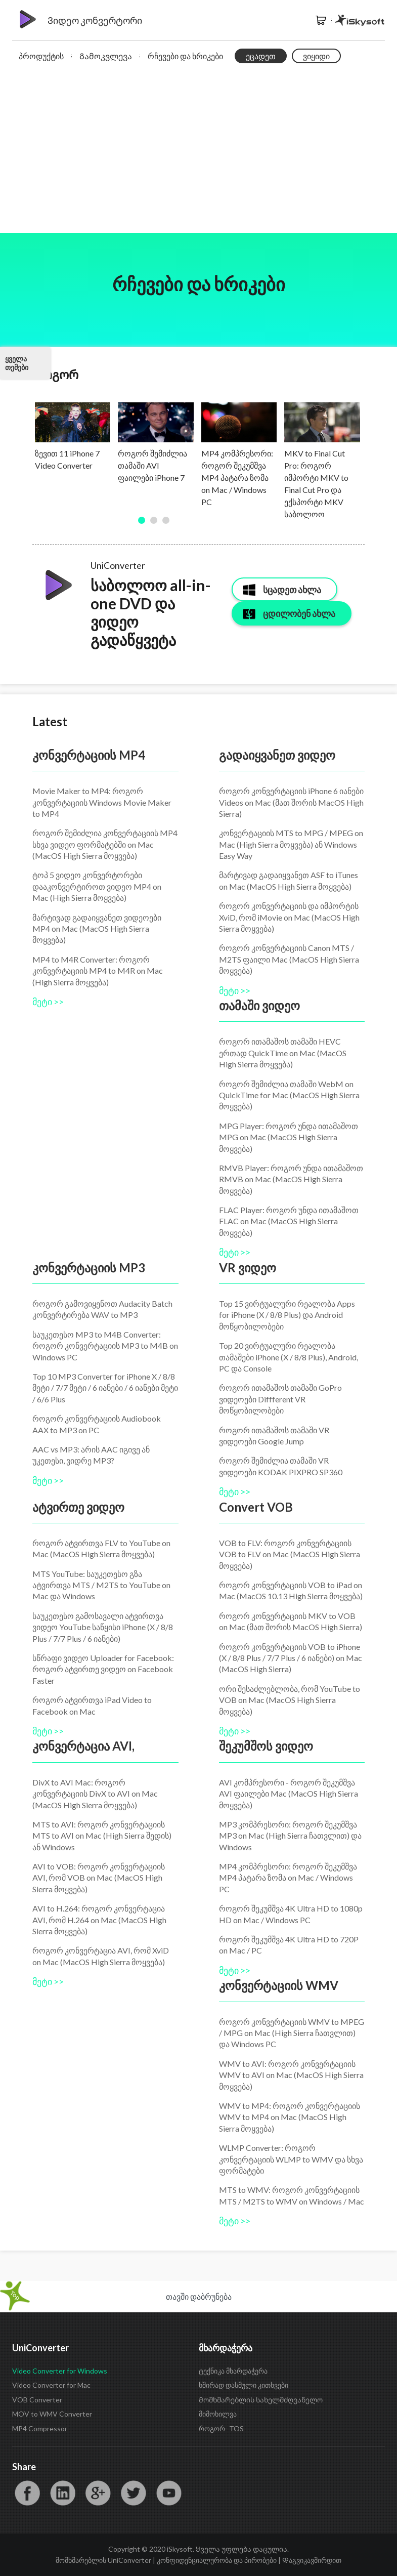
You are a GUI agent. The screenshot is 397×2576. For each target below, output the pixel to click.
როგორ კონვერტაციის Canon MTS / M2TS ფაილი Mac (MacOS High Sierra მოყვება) (289, 959)
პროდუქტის (41, 56)
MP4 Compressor (39, 2428)
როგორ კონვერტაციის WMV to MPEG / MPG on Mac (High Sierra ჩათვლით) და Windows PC (291, 2033)
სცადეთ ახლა (292, 589)
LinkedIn (63, 2493)
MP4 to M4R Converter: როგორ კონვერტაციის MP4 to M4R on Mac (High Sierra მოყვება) (97, 970)
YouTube (169, 2493)
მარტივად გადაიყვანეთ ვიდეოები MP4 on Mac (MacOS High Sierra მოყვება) (96, 928)
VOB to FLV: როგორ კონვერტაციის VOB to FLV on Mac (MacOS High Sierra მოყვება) (289, 1554)
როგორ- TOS (221, 2428)
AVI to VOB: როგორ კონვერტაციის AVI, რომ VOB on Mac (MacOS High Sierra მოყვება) (98, 1877)
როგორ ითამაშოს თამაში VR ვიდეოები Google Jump (274, 1435)
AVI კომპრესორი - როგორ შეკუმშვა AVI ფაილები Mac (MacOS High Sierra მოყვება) (288, 1793)
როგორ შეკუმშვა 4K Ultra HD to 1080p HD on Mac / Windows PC (291, 1913)
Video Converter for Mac (51, 2385)
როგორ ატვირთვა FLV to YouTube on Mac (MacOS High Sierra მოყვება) (101, 1548)
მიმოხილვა (218, 2413)
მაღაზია (321, 20)
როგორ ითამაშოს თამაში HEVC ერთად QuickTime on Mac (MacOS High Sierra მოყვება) (282, 1052)
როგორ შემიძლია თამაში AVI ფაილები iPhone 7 (152, 465)
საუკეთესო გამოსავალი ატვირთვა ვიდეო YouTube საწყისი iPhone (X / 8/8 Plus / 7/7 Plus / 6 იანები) (102, 1627)
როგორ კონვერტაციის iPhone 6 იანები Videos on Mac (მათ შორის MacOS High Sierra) (291, 802)
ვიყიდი (316, 56)
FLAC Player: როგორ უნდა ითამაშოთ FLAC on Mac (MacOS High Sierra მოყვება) (289, 1221)
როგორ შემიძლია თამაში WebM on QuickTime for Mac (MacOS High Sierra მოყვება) (289, 1095)
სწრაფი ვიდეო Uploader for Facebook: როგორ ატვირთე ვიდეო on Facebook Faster (103, 1669)
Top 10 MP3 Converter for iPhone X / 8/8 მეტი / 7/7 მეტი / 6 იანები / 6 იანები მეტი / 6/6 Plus (105, 1388)
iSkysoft (359, 20)
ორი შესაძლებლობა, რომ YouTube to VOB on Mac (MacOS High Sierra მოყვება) (289, 1700)
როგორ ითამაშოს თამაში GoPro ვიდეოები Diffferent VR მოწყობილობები (280, 1399)
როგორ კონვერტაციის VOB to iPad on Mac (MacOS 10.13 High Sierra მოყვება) (291, 1590)
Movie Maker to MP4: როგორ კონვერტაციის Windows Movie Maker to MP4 (101, 802)
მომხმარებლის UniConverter (103, 2560)
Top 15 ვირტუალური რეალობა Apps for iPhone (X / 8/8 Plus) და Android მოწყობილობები (287, 1315)
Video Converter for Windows (59, 2370)
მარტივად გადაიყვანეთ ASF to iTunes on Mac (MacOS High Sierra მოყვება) (288, 880)
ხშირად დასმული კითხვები (243, 2385)
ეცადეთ (261, 56)
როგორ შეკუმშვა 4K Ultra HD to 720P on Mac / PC (289, 1944)
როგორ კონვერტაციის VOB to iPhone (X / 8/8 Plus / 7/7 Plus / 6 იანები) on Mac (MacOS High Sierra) (290, 1658)
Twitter (133, 2493)
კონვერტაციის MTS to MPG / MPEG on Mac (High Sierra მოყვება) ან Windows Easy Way (291, 844)
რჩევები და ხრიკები (185, 56)
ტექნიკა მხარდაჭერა (233, 2370)
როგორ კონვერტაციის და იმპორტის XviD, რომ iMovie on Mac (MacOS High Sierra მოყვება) (289, 917)
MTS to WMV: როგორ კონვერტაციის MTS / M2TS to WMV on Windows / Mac (291, 2195)
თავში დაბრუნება (199, 2296)
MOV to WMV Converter (52, 2413)
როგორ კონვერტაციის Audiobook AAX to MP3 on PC (96, 1424)
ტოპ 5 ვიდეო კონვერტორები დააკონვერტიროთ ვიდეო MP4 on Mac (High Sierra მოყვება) (96, 886)
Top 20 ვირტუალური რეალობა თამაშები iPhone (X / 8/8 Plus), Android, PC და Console (288, 1357)
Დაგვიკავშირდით (311, 2560)
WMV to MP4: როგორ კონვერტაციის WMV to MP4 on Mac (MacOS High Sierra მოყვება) (289, 2117)
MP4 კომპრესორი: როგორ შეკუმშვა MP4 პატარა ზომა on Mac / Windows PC (237, 477)
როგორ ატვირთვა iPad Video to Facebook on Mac (92, 1705)
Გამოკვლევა (105, 56)
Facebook (27, 2493)
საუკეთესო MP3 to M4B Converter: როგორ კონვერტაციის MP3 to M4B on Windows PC (105, 1345)
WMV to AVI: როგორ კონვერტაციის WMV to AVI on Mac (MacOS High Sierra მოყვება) (291, 2075)
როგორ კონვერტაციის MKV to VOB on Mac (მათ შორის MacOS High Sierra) (290, 1621)
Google (98, 2493)
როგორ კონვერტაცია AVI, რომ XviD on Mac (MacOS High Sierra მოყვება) (100, 1955)
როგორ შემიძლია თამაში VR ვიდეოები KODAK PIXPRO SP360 (280, 1466)
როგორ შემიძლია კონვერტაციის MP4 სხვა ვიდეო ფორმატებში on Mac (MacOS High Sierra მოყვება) (105, 844)
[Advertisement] (198, 157)
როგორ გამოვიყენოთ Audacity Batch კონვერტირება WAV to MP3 (102, 1309)
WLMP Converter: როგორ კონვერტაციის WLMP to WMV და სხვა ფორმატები (291, 2159)
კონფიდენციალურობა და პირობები (217, 2560)
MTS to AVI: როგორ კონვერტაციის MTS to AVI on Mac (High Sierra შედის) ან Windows (101, 1835)
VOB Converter (37, 2399)
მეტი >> (48, 1001)
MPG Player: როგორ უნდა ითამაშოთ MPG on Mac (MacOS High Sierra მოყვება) (288, 1137)
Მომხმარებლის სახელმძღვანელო (261, 2399)
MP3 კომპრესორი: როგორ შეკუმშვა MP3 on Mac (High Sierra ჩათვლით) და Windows (290, 1835)
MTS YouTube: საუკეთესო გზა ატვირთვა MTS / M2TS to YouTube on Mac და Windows (101, 1585)
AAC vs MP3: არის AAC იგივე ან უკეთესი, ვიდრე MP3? (91, 1454)
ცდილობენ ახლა (299, 613)
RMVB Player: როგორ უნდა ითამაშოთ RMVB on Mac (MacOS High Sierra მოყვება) (291, 1179)
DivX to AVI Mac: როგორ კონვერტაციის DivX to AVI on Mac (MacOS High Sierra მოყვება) (95, 1793)
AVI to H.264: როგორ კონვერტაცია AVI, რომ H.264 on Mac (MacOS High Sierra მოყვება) (99, 1919)
